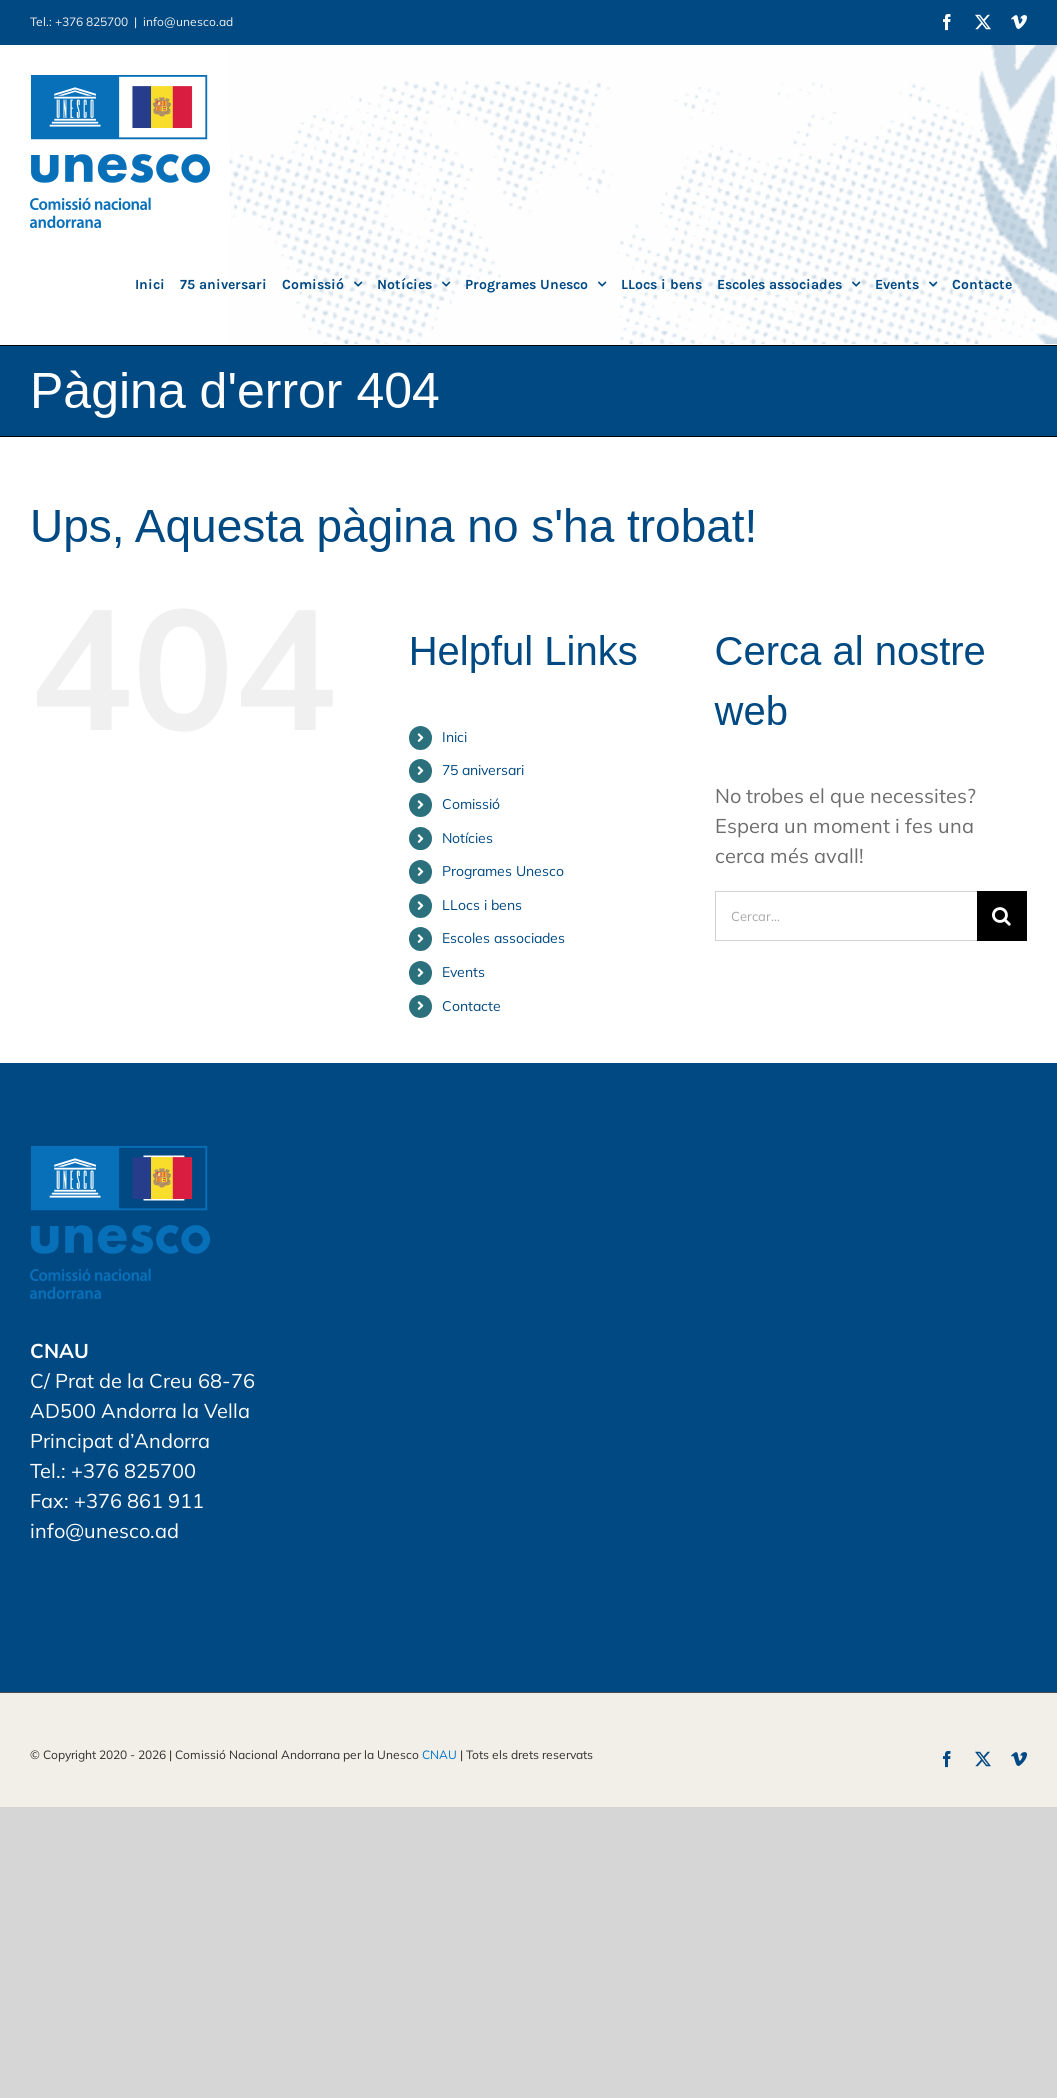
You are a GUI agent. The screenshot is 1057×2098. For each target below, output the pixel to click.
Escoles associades (503, 938)
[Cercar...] (846, 916)
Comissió (471, 804)
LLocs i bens (482, 905)
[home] (120, 1160)
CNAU (439, 1754)
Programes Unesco (503, 871)
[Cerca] (1002, 916)
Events (463, 972)
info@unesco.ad (188, 21)
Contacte (471, 1006)
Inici (454, 737)
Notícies (467, 838)
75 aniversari (483, 770)
